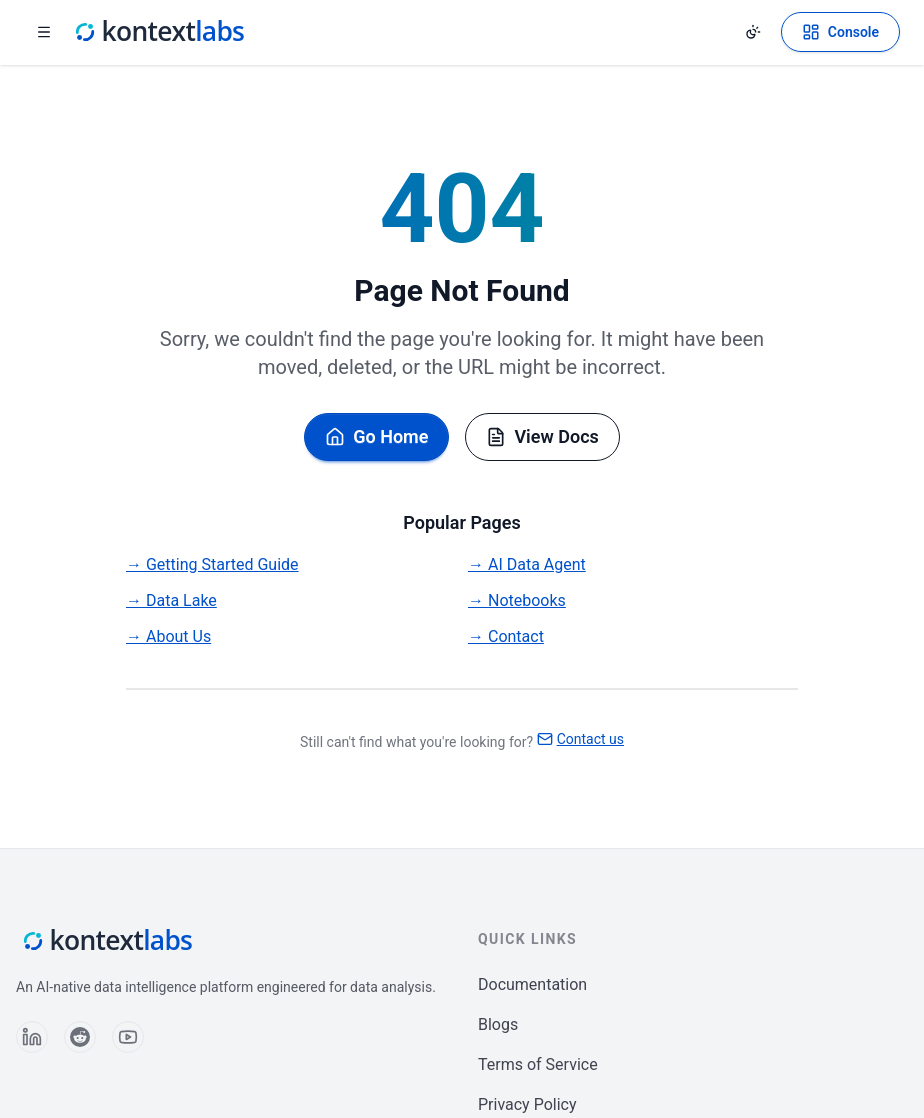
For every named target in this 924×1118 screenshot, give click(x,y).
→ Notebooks (517, 600)
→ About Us (168, 636)
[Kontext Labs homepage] (158, 32)
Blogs (498, 1024)
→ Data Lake (171, 600)
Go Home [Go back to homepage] (376, 436)
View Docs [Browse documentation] (542, 436)
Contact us (580, 739)
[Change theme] (753, 32)
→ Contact (506, 636)
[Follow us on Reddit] (80, 1037)
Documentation (532, 984)
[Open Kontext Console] (840, 32)
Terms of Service (538, 1064)
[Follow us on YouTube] (128, 1037)
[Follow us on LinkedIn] (32, 1037)
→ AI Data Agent (527, 564)
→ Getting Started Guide (212, 564)
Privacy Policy (527, 1104)
